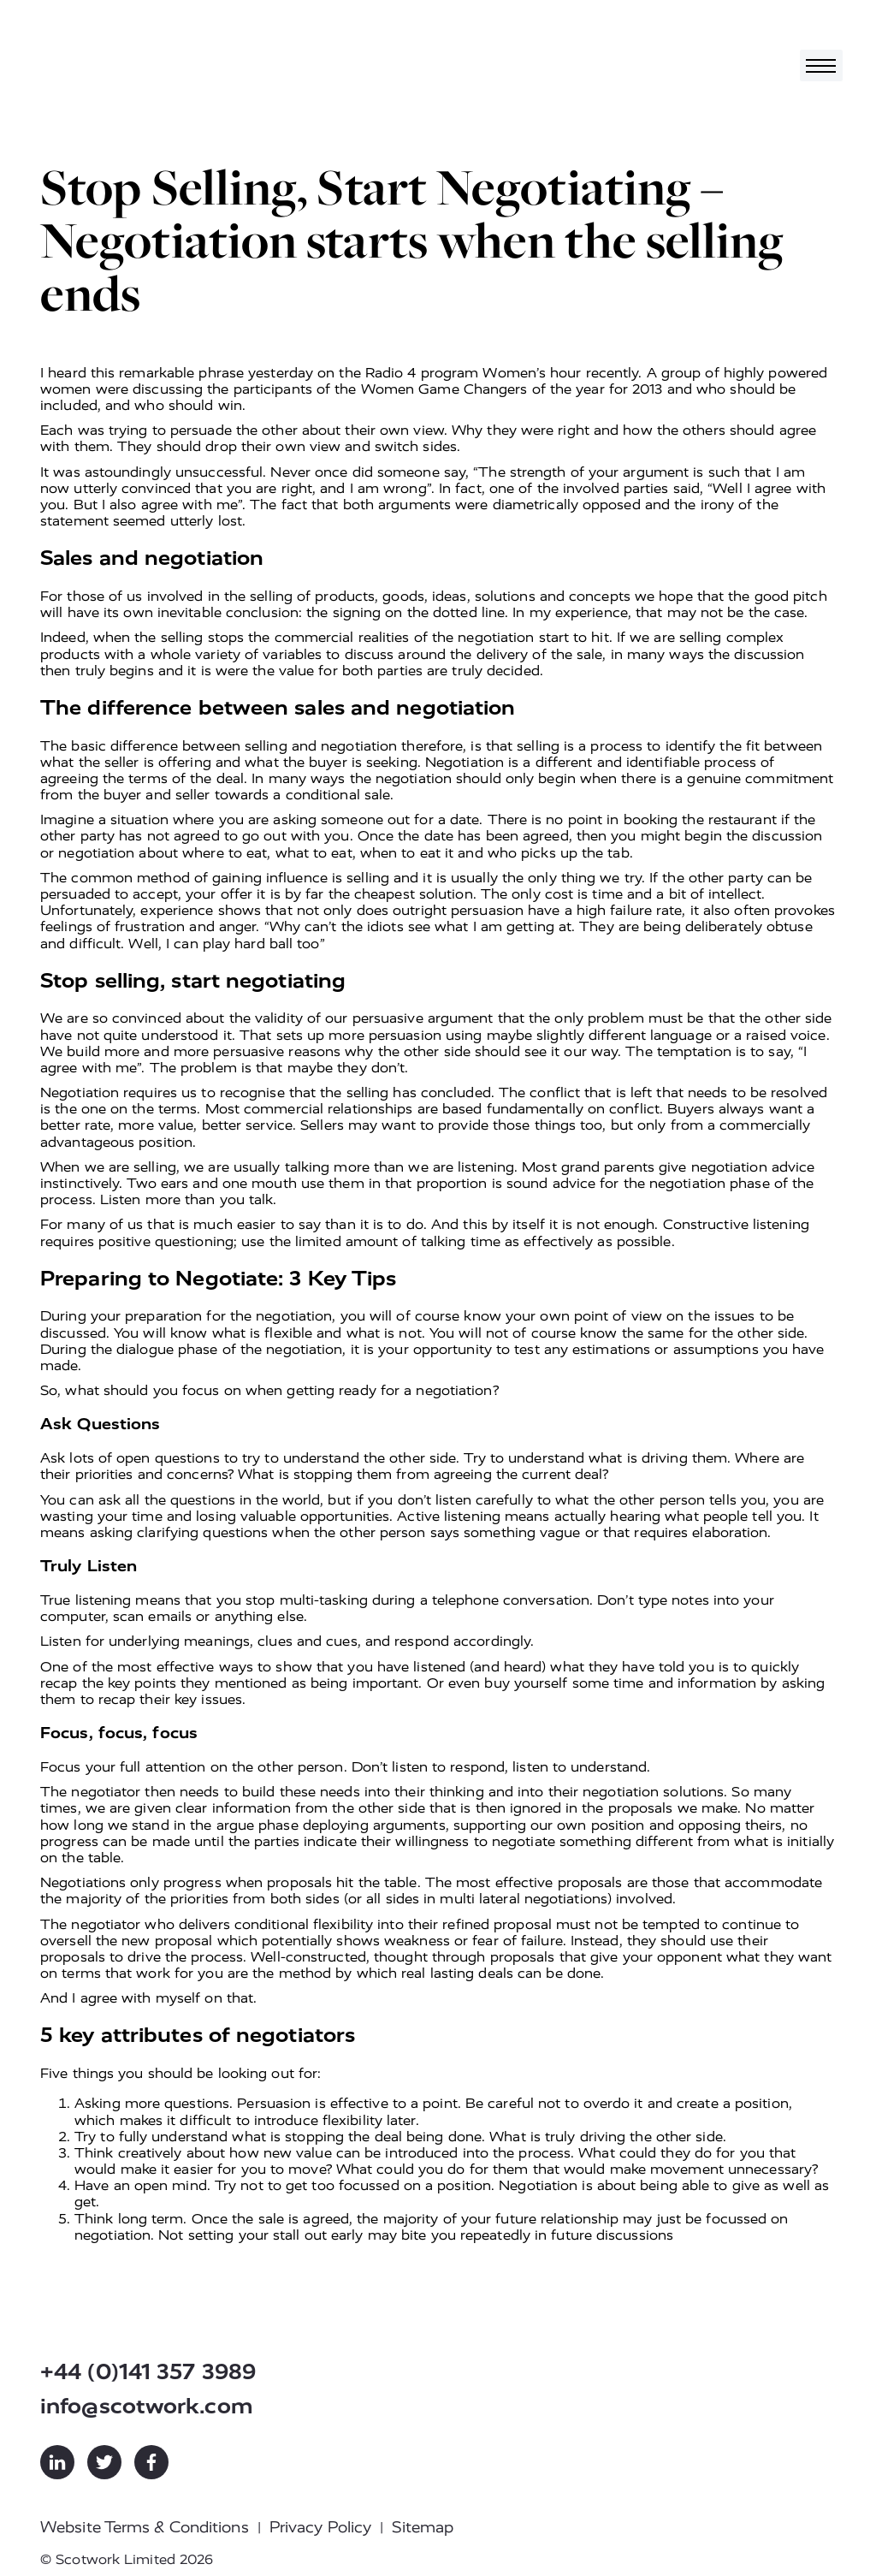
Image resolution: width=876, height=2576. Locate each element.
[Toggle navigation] (821, 65)
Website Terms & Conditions (144, 2527)
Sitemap (422, 2527)
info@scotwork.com (146, 2406)
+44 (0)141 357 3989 (148, 2371)
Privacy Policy (320, 2527)
